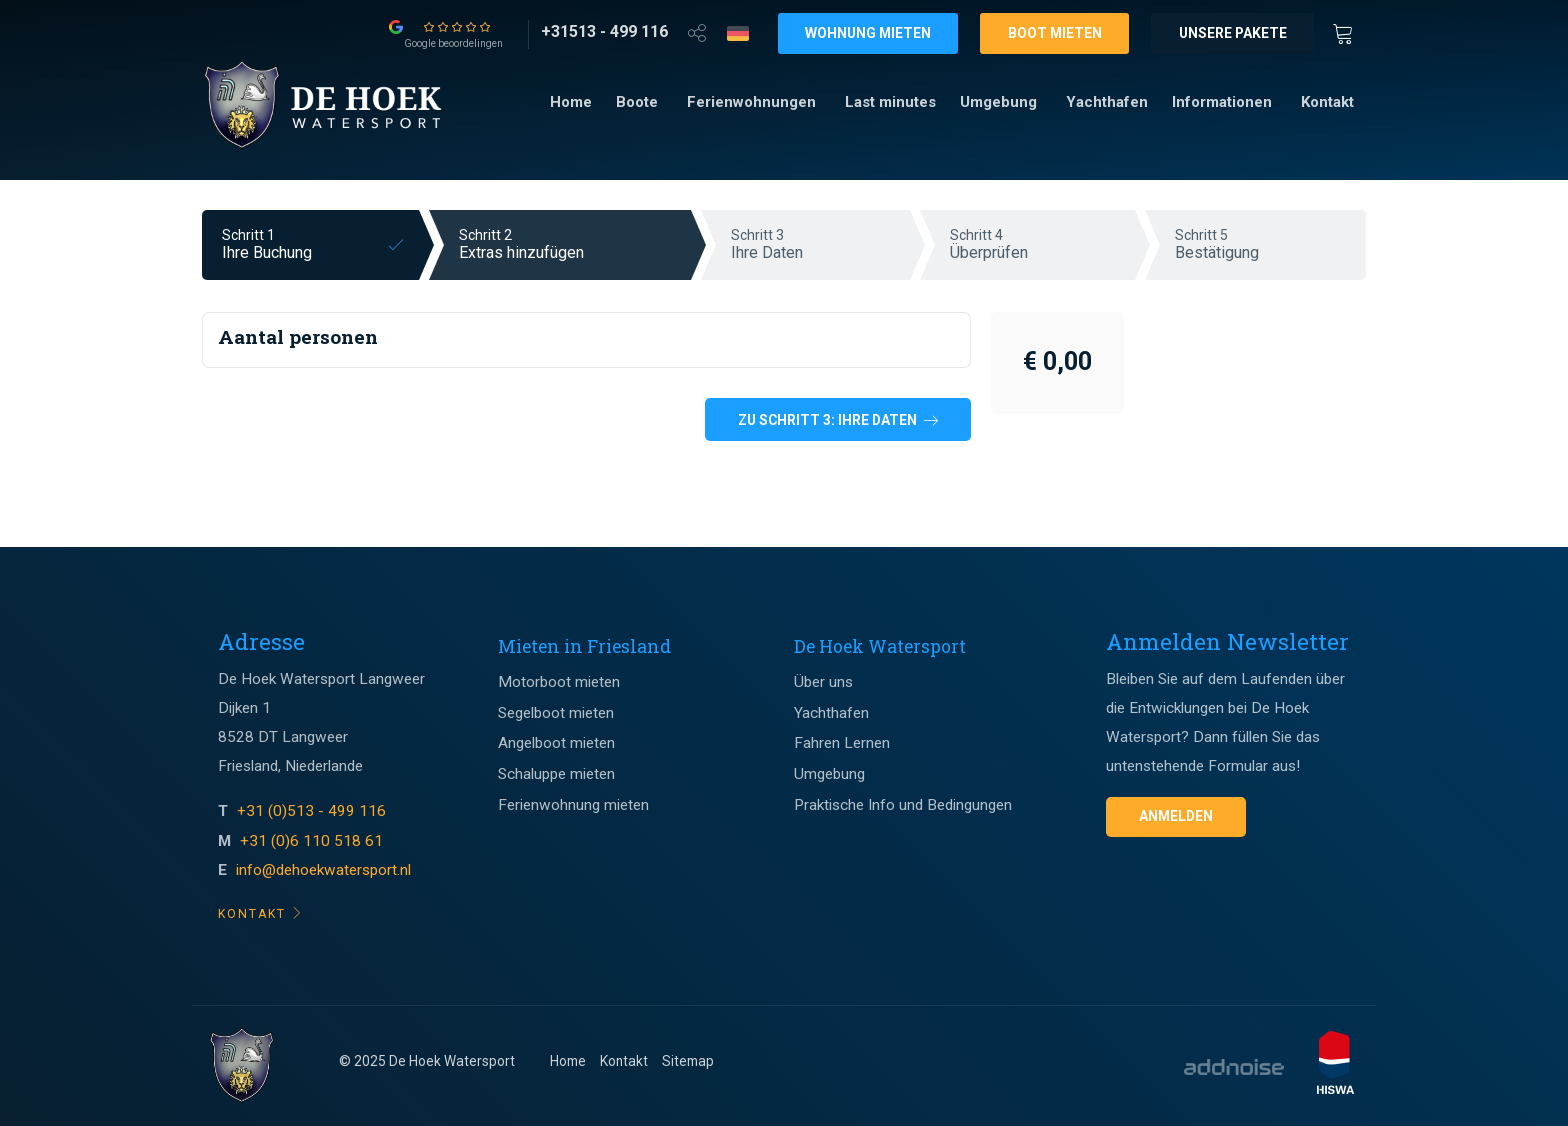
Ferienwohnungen (751, 102)
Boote (637, 102)
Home (571, 102)
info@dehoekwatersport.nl (323, 870)
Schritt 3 (820, 244)
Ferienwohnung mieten (573, 805)
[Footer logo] (242, 1066)
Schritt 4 (1042, 244)
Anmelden (1176, 816)
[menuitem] (571, 102)
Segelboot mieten (556, 713)
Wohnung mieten (868, 33)
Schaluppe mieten (556, 774)
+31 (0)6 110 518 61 (311, 841)
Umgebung (998, 102)
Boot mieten (1055, 33)
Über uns (823, 682)
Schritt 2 (575, 244)
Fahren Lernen (842, 743)
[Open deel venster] (697, 32)
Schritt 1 (320, 244)
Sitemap (688, 1061)
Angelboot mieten (556, 743)
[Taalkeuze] (738, 33)
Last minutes (890, 102)
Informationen (1222, 102)
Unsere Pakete (1233, 33)
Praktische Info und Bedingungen (903, 805)
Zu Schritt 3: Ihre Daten (838, 420)
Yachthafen (1107, 102)
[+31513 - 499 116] (604, 32)
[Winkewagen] (1349, 32)
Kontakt (1327, 102)
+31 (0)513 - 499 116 (313, 811)
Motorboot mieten (559, 682)
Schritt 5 (1270, 244)
